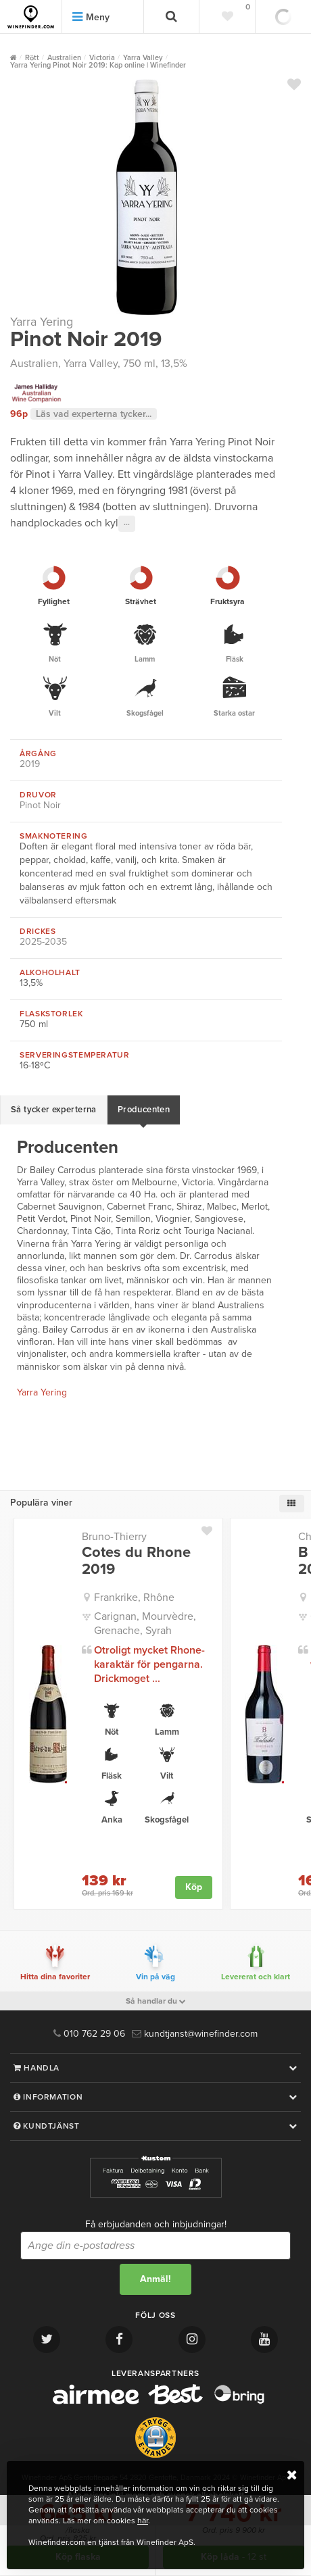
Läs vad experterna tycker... (93, 414)
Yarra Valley (91, 363)
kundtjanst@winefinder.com (195, 2033)
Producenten (144, 1109)
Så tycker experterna (54, 1109)
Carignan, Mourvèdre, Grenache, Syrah (145, 1623)
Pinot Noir (40, 805)
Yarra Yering (41, 321)
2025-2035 (43, 941)
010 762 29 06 (89, 2033)
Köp (193, 1887)
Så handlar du (156, 2001)
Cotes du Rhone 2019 (136, 1560)
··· (127, 523)
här (142, 2520)
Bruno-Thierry (114, 1536)
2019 (30, 764)
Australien (34, 363)
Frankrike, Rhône (134, 1597)
